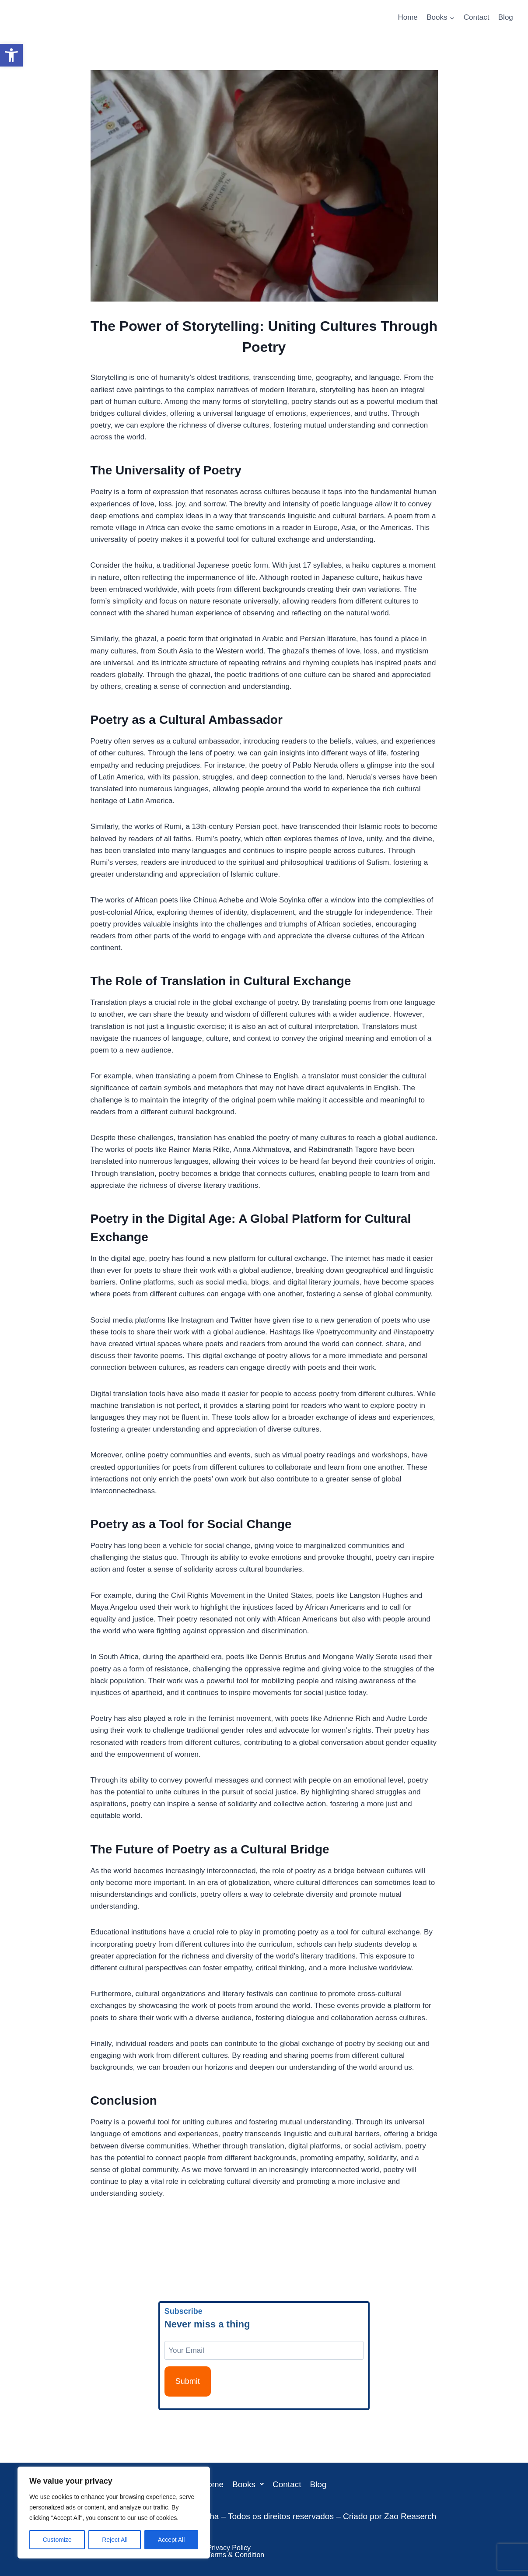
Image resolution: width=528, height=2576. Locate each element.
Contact (477, 17)
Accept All (171, 2539)
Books (248, 2484)
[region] (113, 2512)
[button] (11, 55)
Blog (505, 17)
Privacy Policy (229, 2547)
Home (407, 17)
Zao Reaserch (410, 2516)
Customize (57, 2539)
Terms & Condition (235, 2554)
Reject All (114, 2539)
